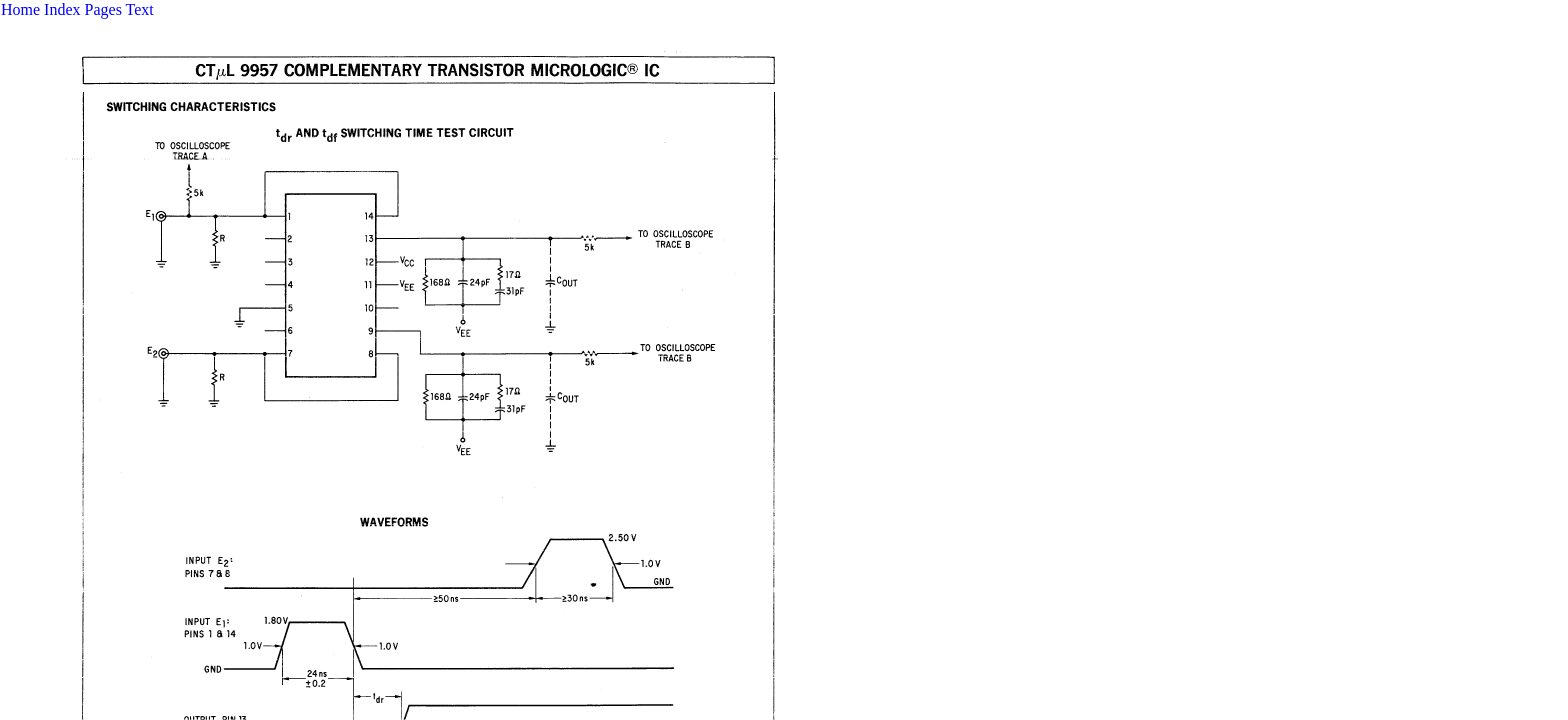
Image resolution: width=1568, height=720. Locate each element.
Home (20, 9)
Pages (103, 9)
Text (140, 9)
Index (62, 9)
